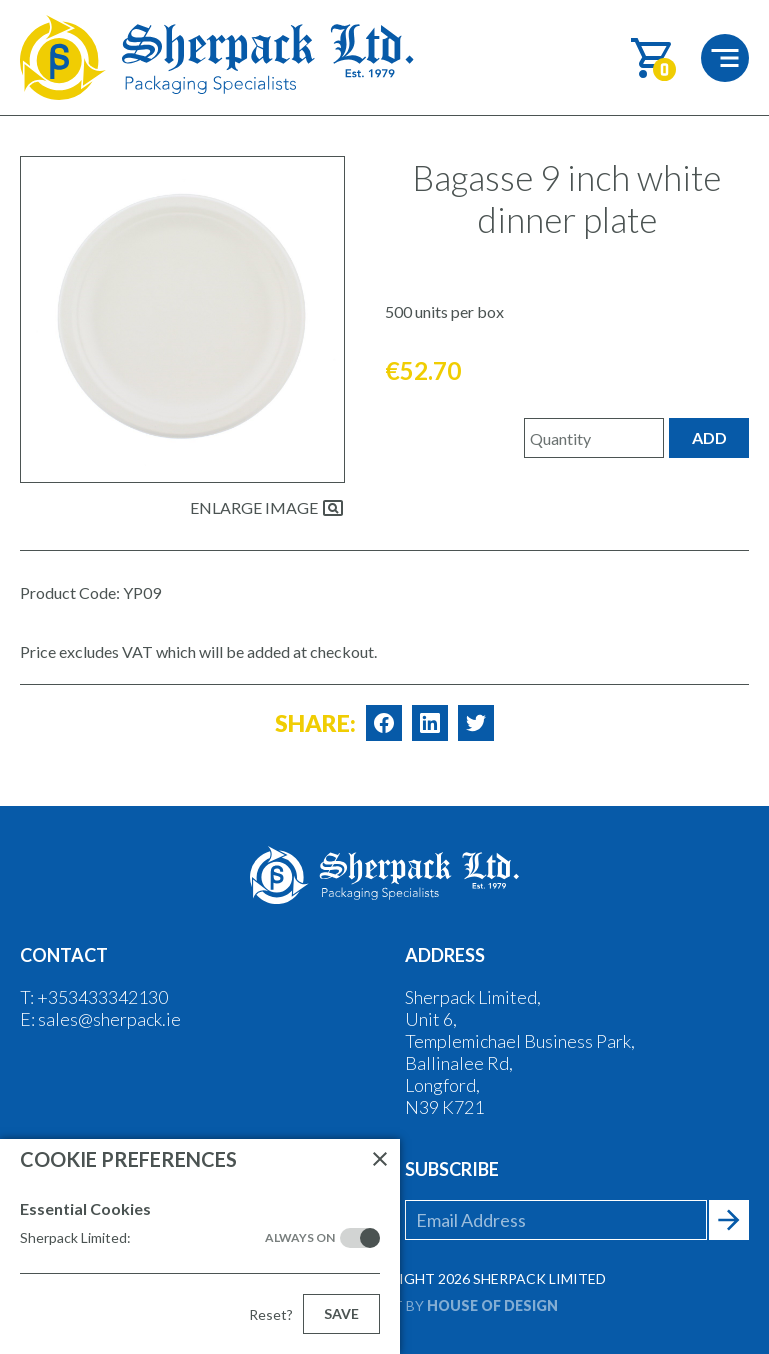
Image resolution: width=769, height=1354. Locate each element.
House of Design (492, 1305)
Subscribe (452, 1169)
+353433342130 (102, 997)
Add (709, 437)
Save (341, 1313)
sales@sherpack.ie (109, 1019)
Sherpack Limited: (177, 1238)
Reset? (271, 1314)
